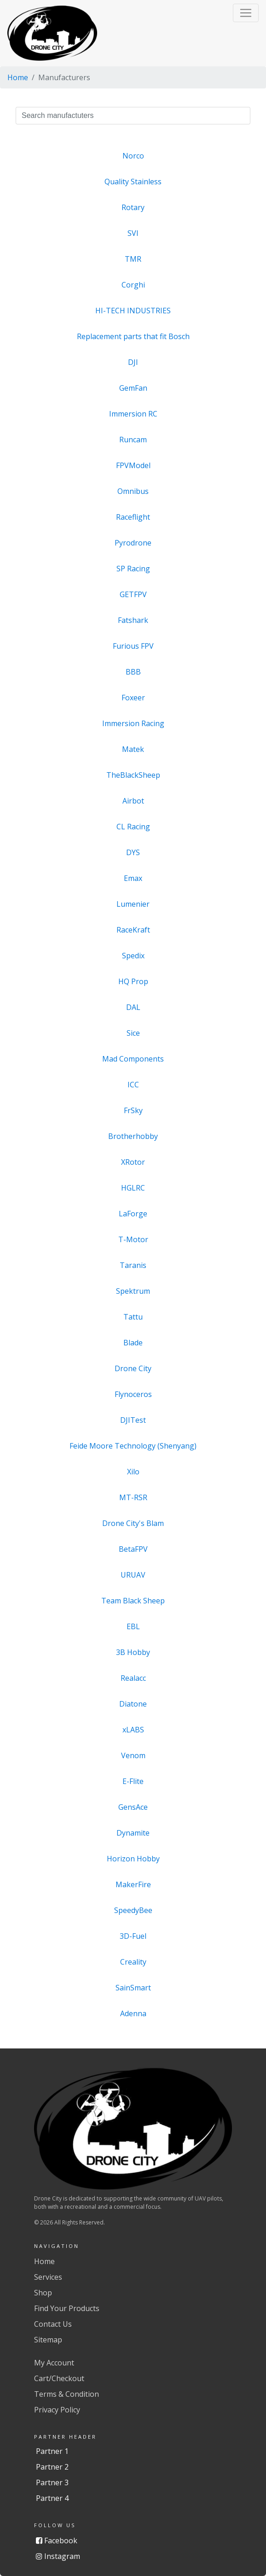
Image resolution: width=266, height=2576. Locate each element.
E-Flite (133, 1781)
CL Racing (133, 827)
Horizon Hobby (133, 1859)
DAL (133, 1007)
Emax (133, 878)
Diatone (133, 1704)
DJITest (133, 1420)
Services (48, 2277)
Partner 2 (52, 2467)
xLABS (133, 1730)
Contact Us (53, 2324)
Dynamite (133, 1833)
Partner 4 (52, 2498)
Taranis (133, 1265)
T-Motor (133, 1239)
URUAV (133, 1575)
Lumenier (133, 904)
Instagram (58, 2556)
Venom (133, 1755)
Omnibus (133, 491)
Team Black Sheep (133, 1601)
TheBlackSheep (133, 775)
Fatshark (133, 620)
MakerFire (133, 1884)
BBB (133, 672)
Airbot (133, 801)
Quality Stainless (133, 181)
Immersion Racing (133, 723)
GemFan (133, 388)
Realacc (133, 1678)
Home (17, 77)
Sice (133, 1033)
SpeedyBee (133, 1910)
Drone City (133, 1368)
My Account (54, 2363)
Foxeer (133, 697)
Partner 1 (52, 2451)
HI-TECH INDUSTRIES (133, 310)
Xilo (133, 1472)
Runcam (133, 439)
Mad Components (133, 1059)
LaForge (133, 1214)
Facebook (56, 2540)
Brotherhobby (133, 1136)
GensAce (133, 1807)
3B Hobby (133, 1652)
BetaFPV (133, 1549)
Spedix (133, 956)
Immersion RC (133, 414)
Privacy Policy (57, 2410)
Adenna (133, 2013)
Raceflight (133, 517)
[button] (246, 13)
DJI (133, 362)
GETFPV (133, 594)
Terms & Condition (66, 2394)
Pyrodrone (133, 543)
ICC (133, 1085)
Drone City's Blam (133, 1523)
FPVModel (133, 465)
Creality (133, 1962)
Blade (133, 1343)
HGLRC (133, 1188)
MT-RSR (133, 1497)
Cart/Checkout (59, 2378)
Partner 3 (52, 2482)
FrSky (133, 1110)
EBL (133, 1626)
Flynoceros (133, 1394)
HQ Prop (133, 981)
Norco (133, 156)
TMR (133, 259)
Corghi (133, 285)
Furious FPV (133, 646)
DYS (133, 852)
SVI (133, 233)
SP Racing (133, 568)
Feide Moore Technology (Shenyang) (133, 1446)
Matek (133, 749)
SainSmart (133, 1988)
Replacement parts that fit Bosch (133, 336)
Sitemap (48, 2340)
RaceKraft (133, 930)
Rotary (133, 207)
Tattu (133, 1317)
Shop (43, 2293)
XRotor (133, 1162)
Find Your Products (66, 2308)
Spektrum (133, 1291)
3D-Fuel (133, 1936)
